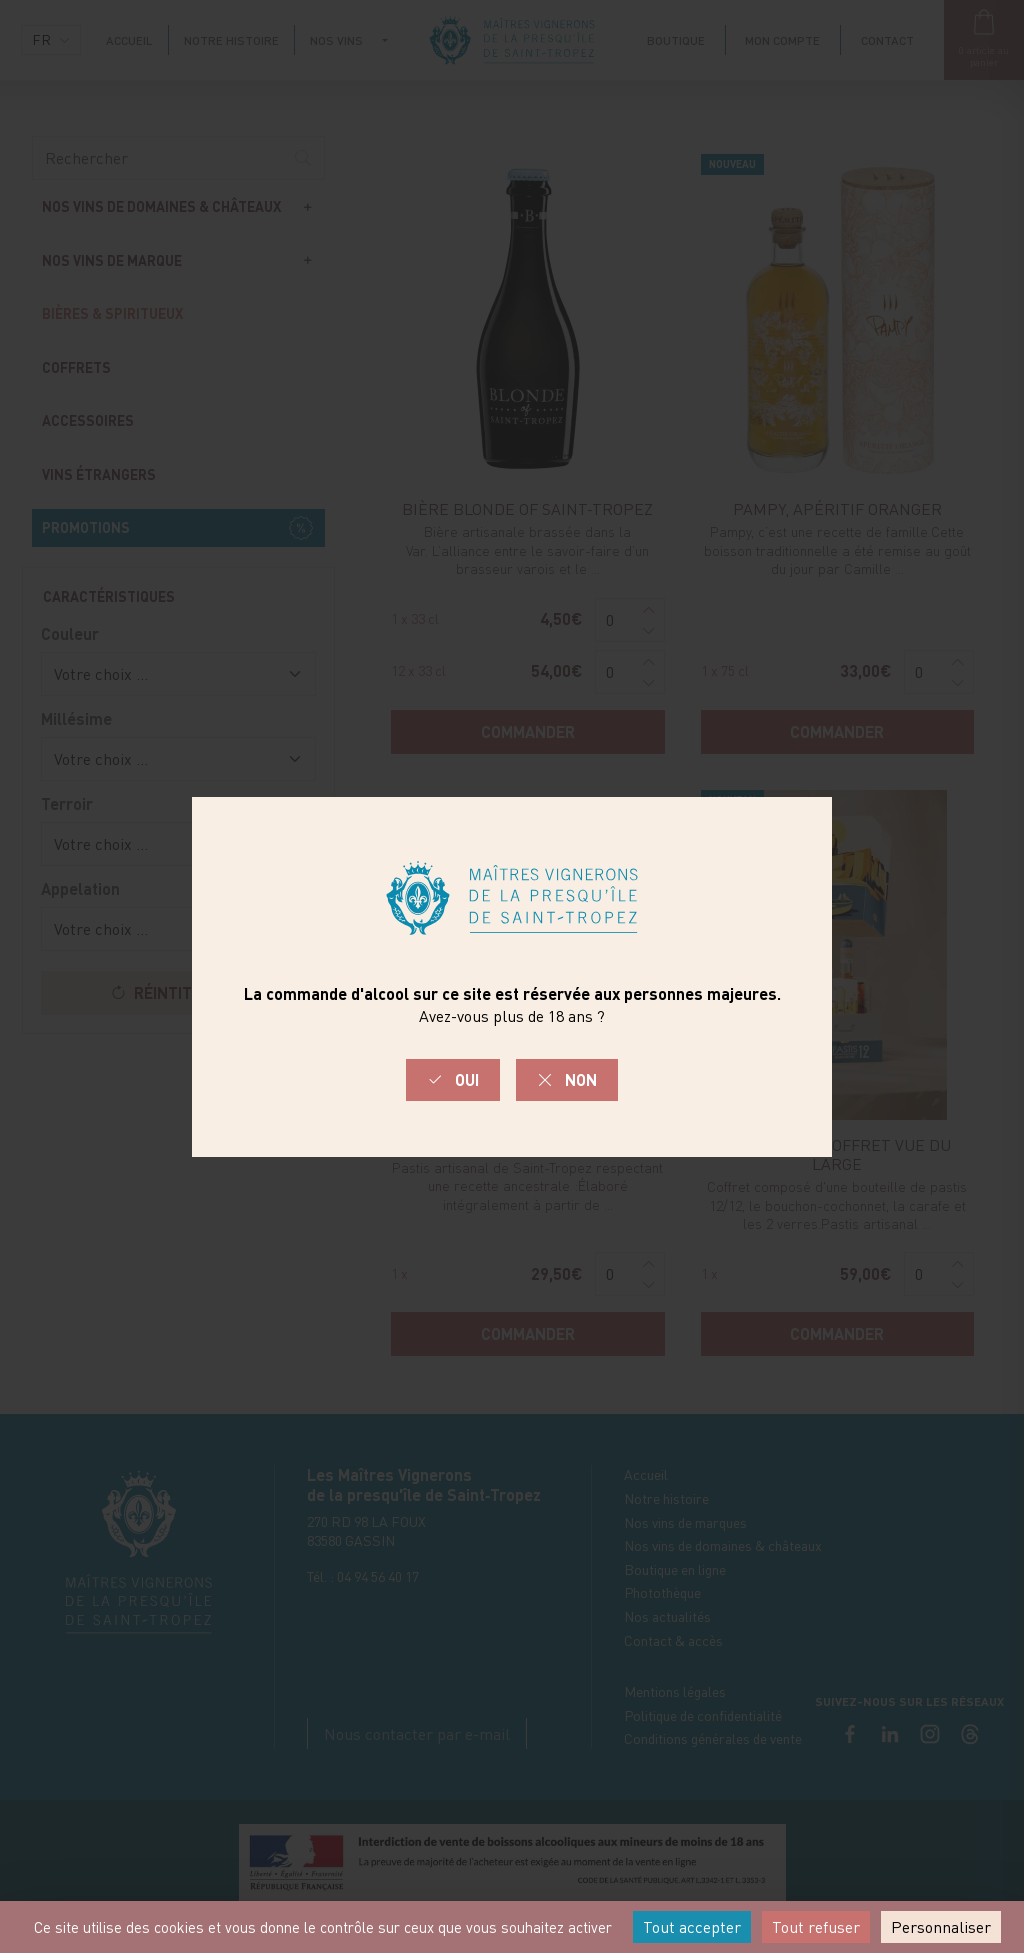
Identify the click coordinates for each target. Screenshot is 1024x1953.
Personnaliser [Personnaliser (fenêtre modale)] (941, 1927)
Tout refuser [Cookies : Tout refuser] (816, 1927)
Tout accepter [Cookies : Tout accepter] (692, 1927)
